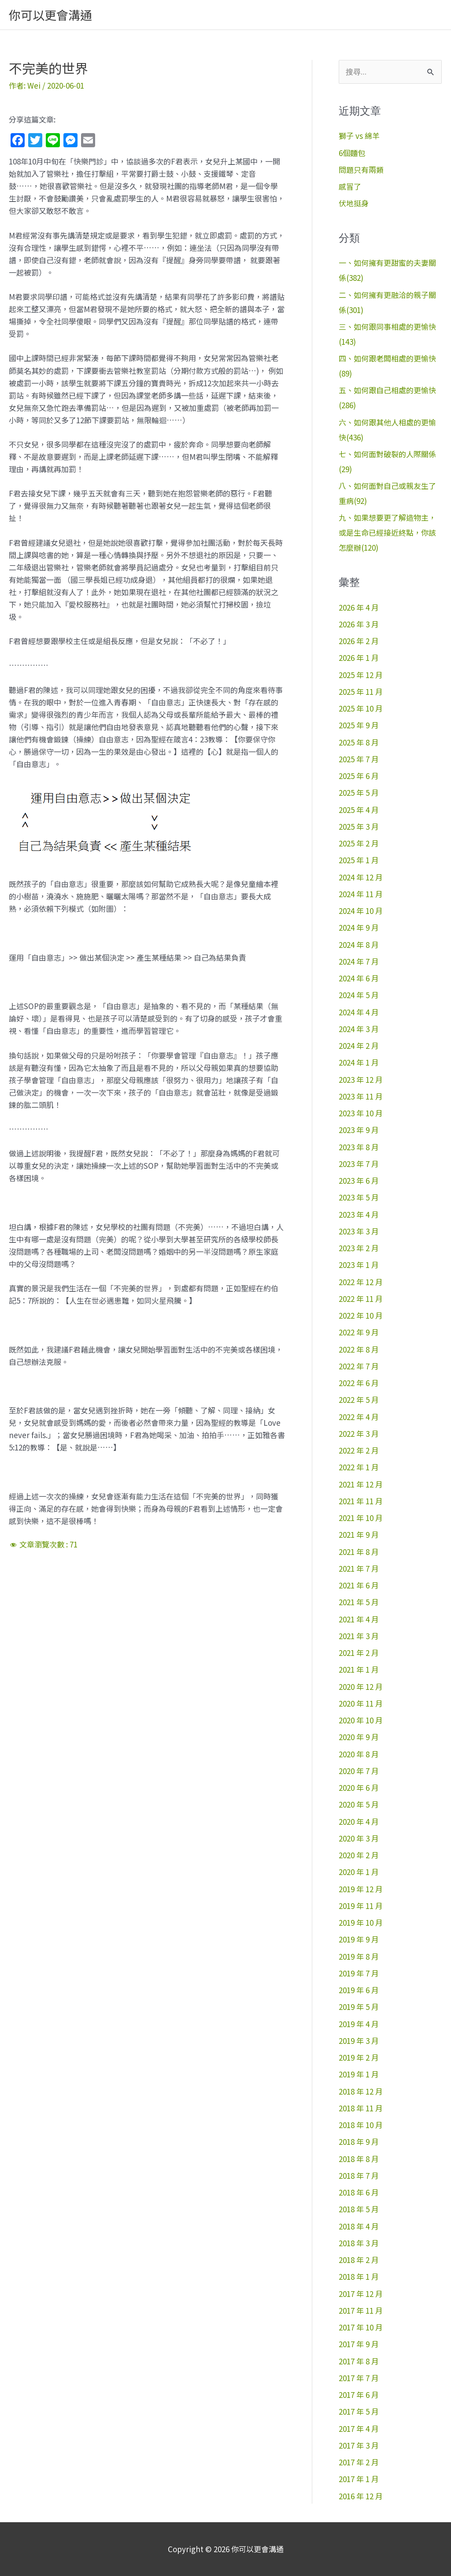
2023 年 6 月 (359, 1180)
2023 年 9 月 (359, 1129)
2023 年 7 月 (359, 1163)
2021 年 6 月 (359, 1585)
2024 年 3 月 (359, 1028)
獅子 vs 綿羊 (359, 135)
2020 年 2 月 (359, 1854)
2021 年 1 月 (359, 1669)
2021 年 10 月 (361, 1517)
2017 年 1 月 (359, 2478)
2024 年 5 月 (359, 994)
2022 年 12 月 (361, 1281)
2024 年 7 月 (359, 961)
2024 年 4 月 (359, 1012)
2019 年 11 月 (361, 1905)
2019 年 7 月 (359, 1973)
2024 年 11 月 (361, 893)
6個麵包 (352, 152)
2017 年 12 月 (361, 2293)
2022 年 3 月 (359, 1433)
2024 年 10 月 (361, 910)
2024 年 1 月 (359, 1062)
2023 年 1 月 (359, 1264)
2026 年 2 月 (359, 640)
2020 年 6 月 (359, 1787)
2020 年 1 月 (359, 1871)
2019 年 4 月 (359, 2023)
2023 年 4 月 (359, 1214)
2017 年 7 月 (359, 2377)
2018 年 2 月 (359, 2259)
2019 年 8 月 (359, 1956)
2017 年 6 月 (359, 2394)
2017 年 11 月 (361, 2310)
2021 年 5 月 (359, 1601)
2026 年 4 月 (359, 607)
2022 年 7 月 (359, 1366)
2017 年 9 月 (359, 2343)
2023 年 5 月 (359, 1197)
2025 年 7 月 (359, 758)
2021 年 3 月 (359, 1635)
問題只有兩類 (361, 169)
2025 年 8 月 (359, 742)
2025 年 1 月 (359, 859)
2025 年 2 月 (359, 843)
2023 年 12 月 (361, 1079)
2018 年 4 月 (359, 2226)
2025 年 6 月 (359, 775)
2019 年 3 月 (359, 2040)
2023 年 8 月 (359, 1146)
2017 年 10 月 (361, 2327)
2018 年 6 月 (359, 2192)
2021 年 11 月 (361, 1500)
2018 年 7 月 (359, 2175)
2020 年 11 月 (361, 1703)
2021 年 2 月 (359, 1652)
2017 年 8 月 (359, 2361)
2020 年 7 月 (359, 1770)
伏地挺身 (354, 203)
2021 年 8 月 (359, 1551)
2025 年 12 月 (361, 674)
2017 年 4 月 (359, 2428)
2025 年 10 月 (361, 708)
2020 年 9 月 (359, 1736)
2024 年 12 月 (361, 877)
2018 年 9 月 (359, 2141)
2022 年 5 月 (359, 1399)
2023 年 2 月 (359, 1247)
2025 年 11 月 (361, 691)
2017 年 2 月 (359, 2462)
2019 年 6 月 (359, 1989)
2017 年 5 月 (359, 2411)
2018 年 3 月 (359, 2242)
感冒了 (350, 186)
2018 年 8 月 (359, 2158)
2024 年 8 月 (359, 944)
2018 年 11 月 (361, 2108)
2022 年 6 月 (359, 1382)
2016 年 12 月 (361, 2495)
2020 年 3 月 (359, 1838)
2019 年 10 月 (361, 1922)
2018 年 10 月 (361, 2124)
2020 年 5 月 (359, 1804)
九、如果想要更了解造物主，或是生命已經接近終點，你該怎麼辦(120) (387, 532)
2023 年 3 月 (359, 1231)
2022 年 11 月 (361, 1298)
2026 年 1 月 (359, 657)
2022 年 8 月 (359, 1349)
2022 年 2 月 (359, 1450)
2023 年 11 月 (361, 1096)
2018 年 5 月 (359, 2208)
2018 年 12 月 (361, 2091)
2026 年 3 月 (359, 624)
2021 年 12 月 (361, 1484)
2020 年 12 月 (361, 1686)
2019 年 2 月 (359, 2057)
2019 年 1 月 (359, 2074)
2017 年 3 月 (359, 2445)
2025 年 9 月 (359, 725)
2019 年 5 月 (359, 2006)
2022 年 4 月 (359, 1416)
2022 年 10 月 (361, 1315)
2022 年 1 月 (359, 1467)
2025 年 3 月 (359, 826)
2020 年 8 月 (359, 1754)
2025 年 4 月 (359, 809)
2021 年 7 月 (359, 1568)
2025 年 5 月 (359, 792)
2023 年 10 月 (361, 1112)
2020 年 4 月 (359, 1821)
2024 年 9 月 (359, 927)
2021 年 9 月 (359, 1534)
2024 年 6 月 (359, 978)
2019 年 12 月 (361, 1888)
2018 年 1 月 (359, 2276)
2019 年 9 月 (359, 1939)
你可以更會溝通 (50, 14)
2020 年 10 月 (361, 1720)
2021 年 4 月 (359, 1619)
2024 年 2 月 (359, 1045)
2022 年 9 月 (359, 1332)
